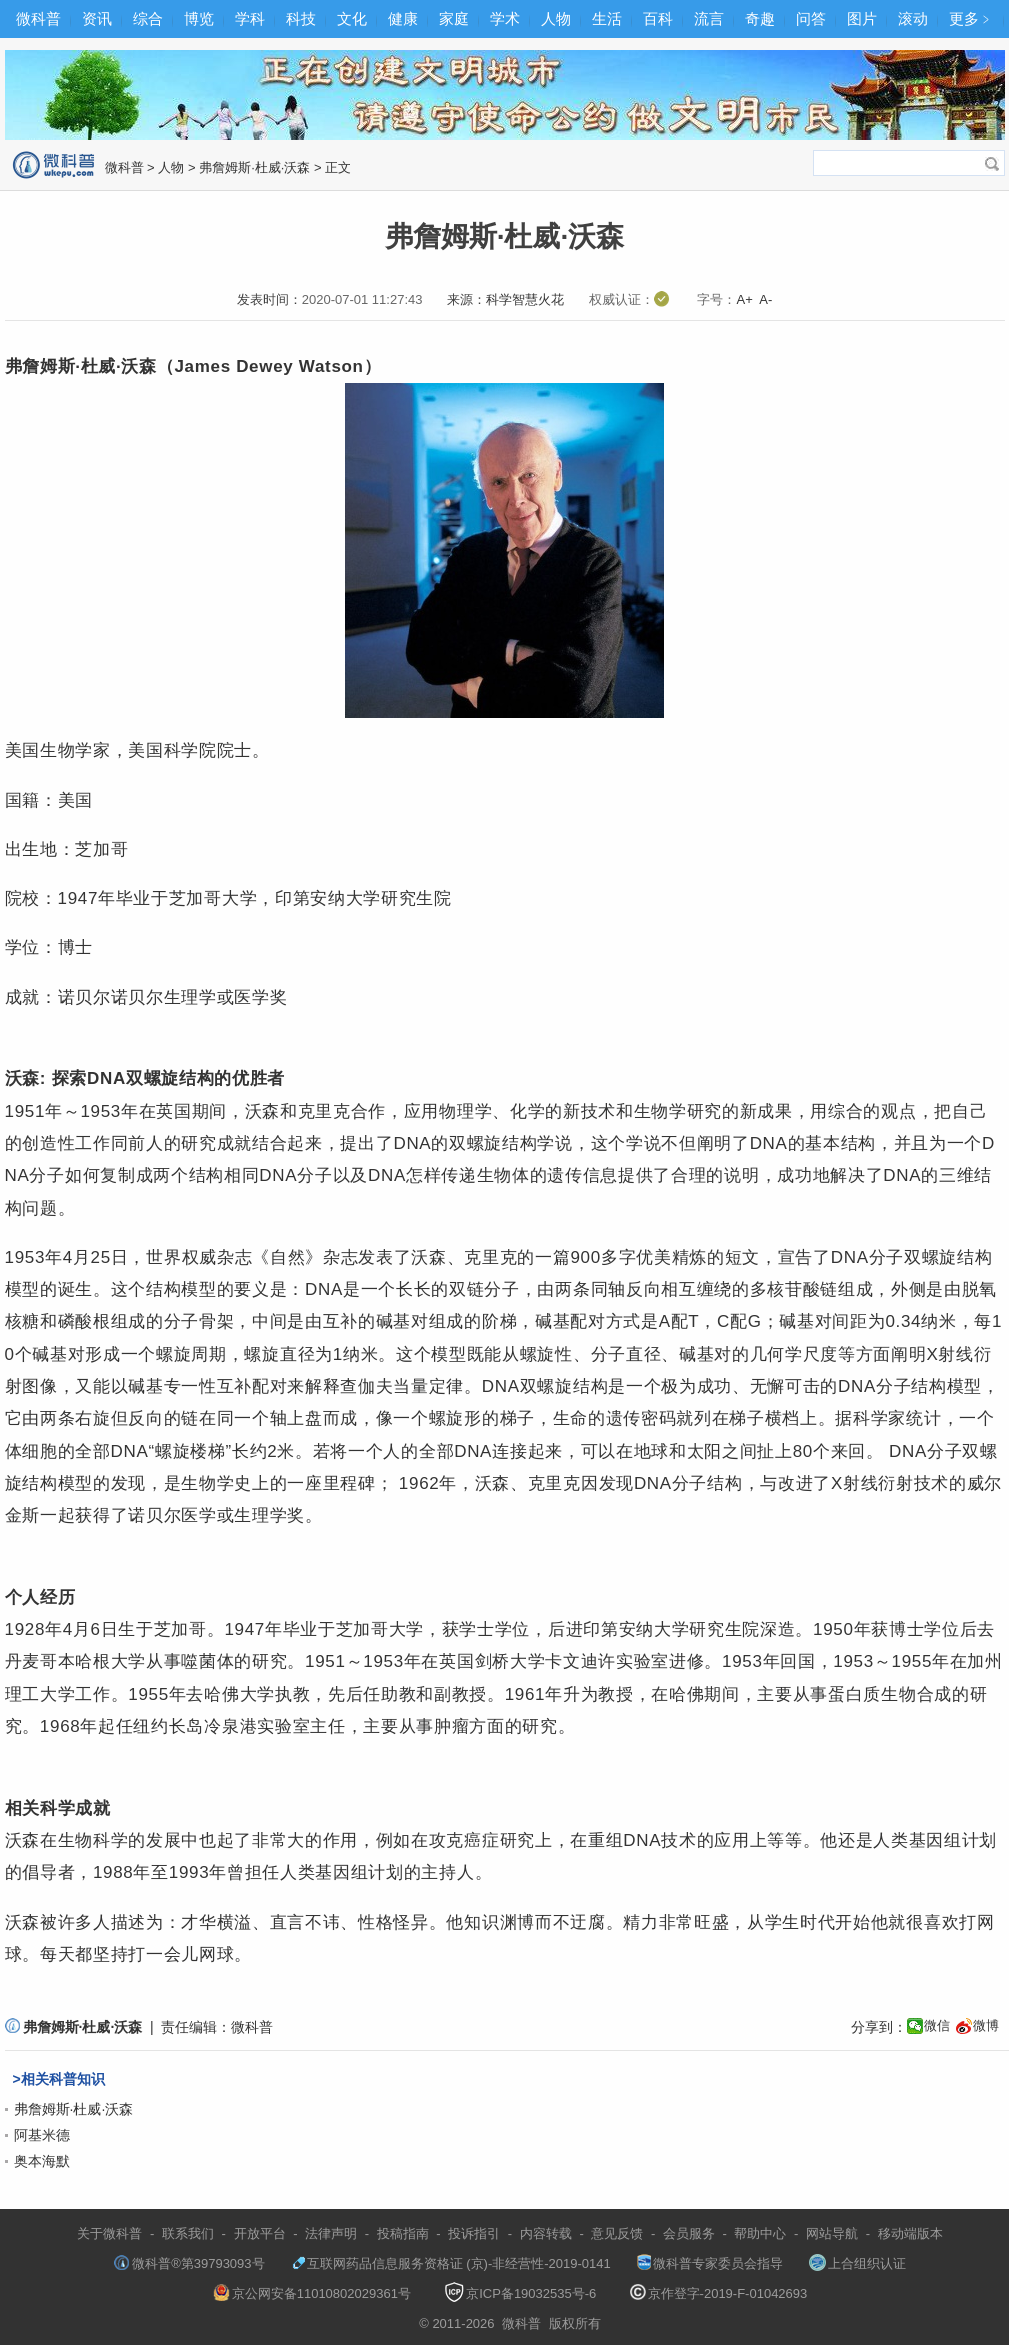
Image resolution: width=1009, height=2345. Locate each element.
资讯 (97, 18)
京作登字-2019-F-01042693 (719, 2293)
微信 (937, 2025)
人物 (556, 18)
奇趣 (760, 18)
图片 (862, 18)
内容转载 (546, 2233)
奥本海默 (42, 2161)
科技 (301, 18)
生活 (607, 18)
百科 (658, 18)
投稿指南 (403, 2233)
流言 (709, 18)
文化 (352, 18)
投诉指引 (474, 2233)
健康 (403, 18)
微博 (986, 2025)
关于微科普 (109, 2233)
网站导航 (832, 2233)
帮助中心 (760, 2233)
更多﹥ (971, 18)
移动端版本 (910, 2233)
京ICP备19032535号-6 (520, 2293)
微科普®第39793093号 (189, 2263)
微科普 (38, 18)
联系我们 (188, 2233)
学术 (505, 18)
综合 (148, 18)
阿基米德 (42, 2135)
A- (765, 299)
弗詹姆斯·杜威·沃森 (254, 167)
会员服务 (689, 2233)
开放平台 (260, 2233)
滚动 (913, 18)
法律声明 (331, 2233)
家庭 (454, 18)
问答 (811, 18)
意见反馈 (617, 2233)
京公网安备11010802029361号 (312, 2293)
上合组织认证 (857, 2263)
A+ (744, 299)
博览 (199, 18)
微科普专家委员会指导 (710, 2263)
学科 (250, 18)
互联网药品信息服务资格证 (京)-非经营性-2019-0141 (451, 2263)
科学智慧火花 (525, 299)
